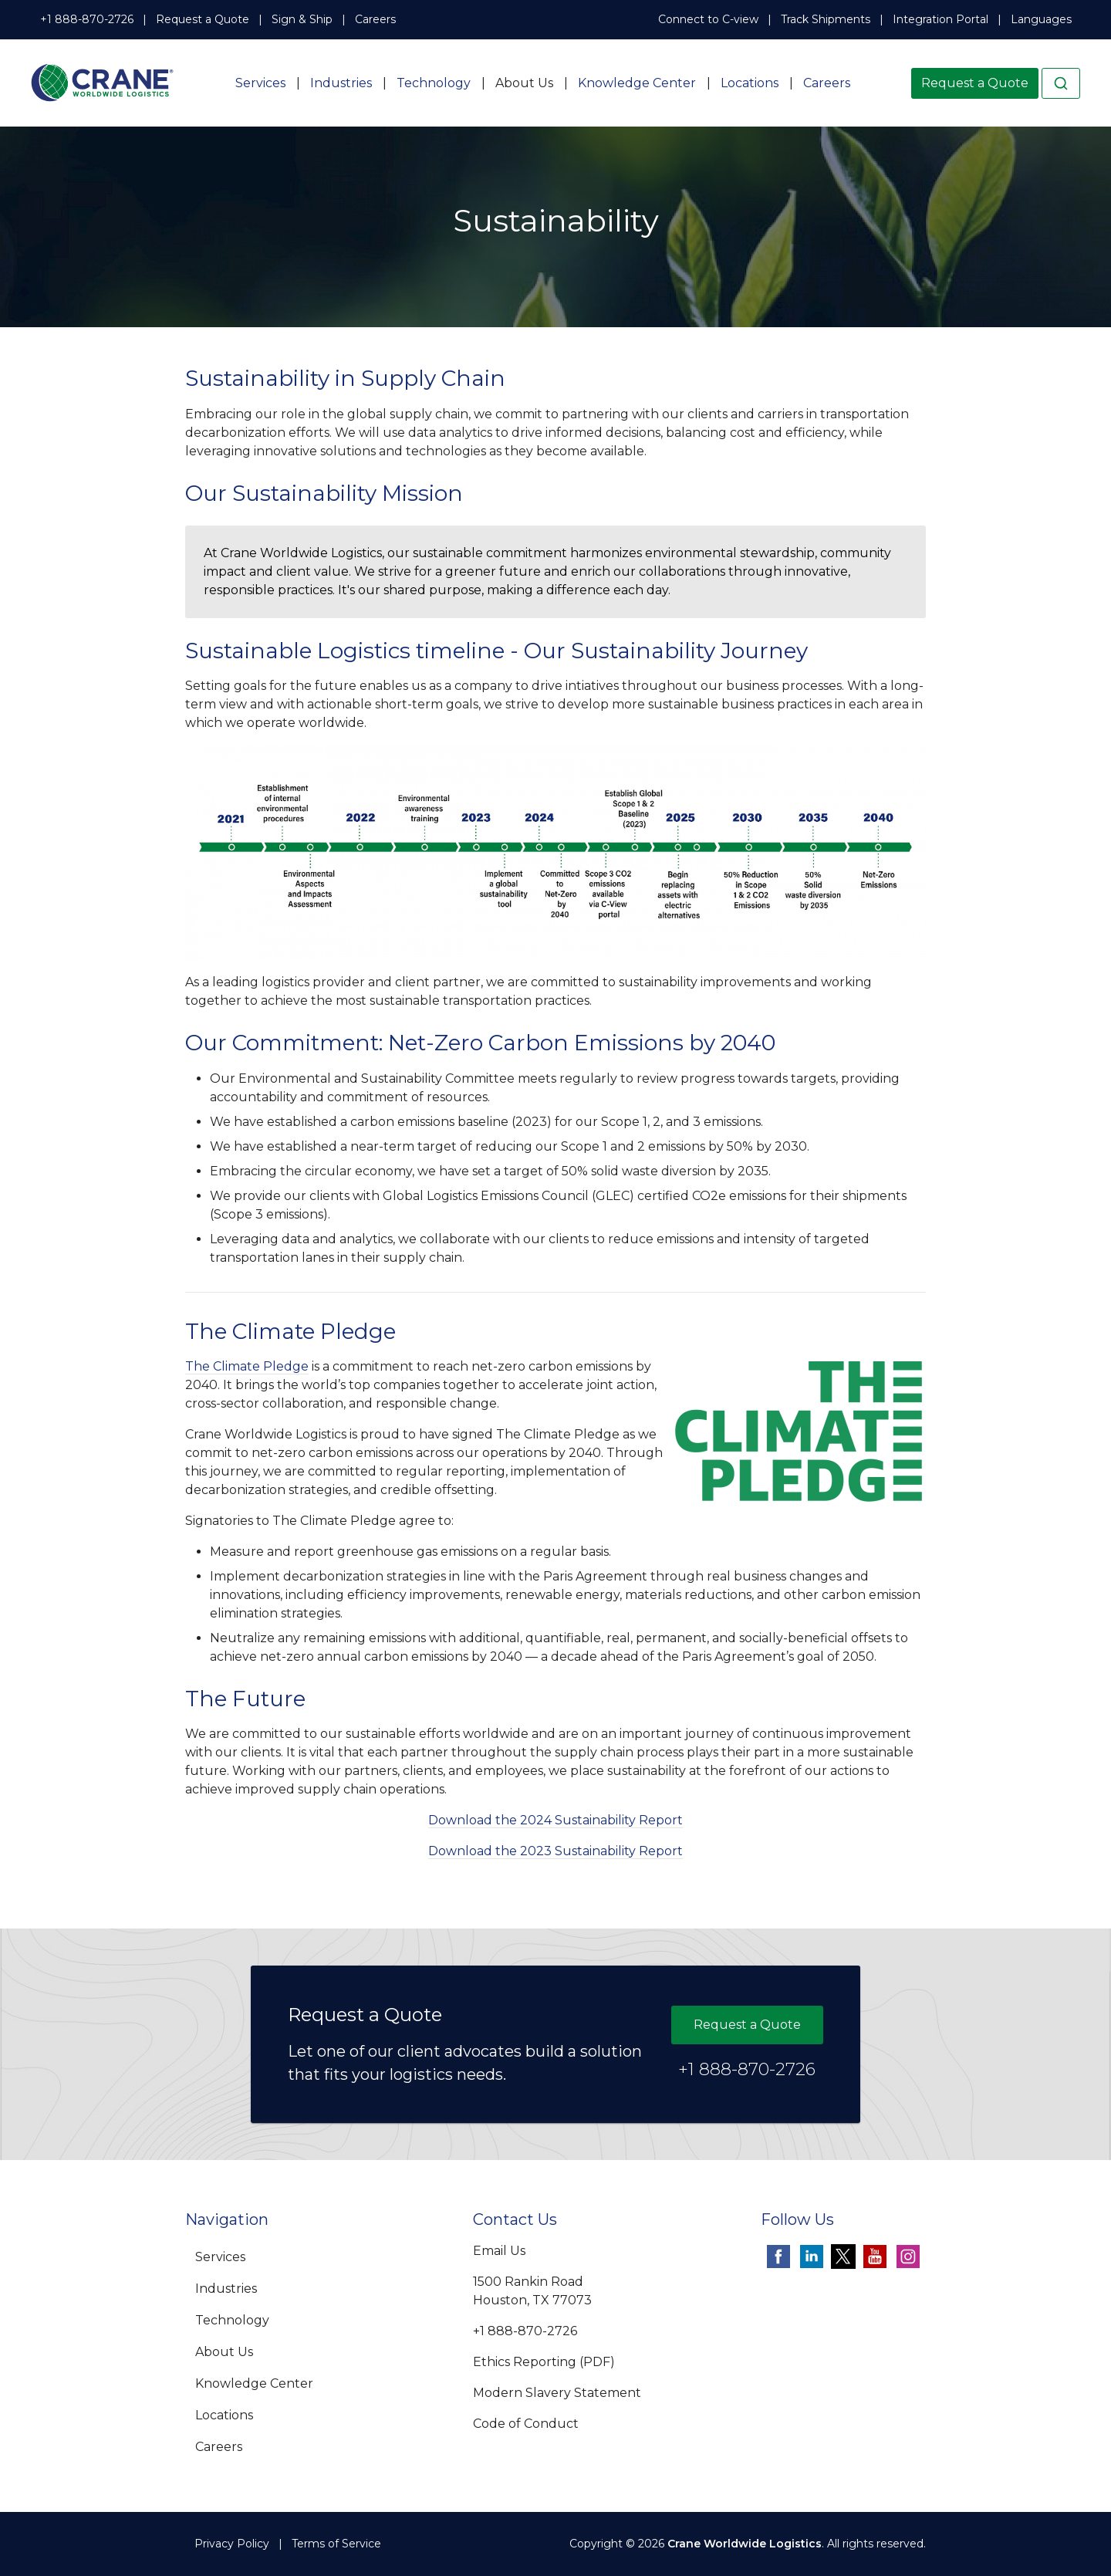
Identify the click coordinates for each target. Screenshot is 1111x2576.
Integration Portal (940, 19)
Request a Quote (202, 19)
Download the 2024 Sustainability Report (555, 1820)
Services (260, 83)
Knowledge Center (637, 83)
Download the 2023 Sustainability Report (555, 1851)
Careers (375, 19)
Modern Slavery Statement (557, 2392)
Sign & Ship (302, 19)
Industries (341, 83)
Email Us (499, 2250)
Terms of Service (336, 2544)
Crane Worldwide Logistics (744, 2544)
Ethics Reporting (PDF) (544, 2362)
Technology (434, 83)
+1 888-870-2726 (86, 19)
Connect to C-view (708, 19)
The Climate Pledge (247, 1366)
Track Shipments (825, 19)
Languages (1041, 19)
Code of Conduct (526, 2423)
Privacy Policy (231, 2544)
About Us (524, 83)
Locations (749, 83)
